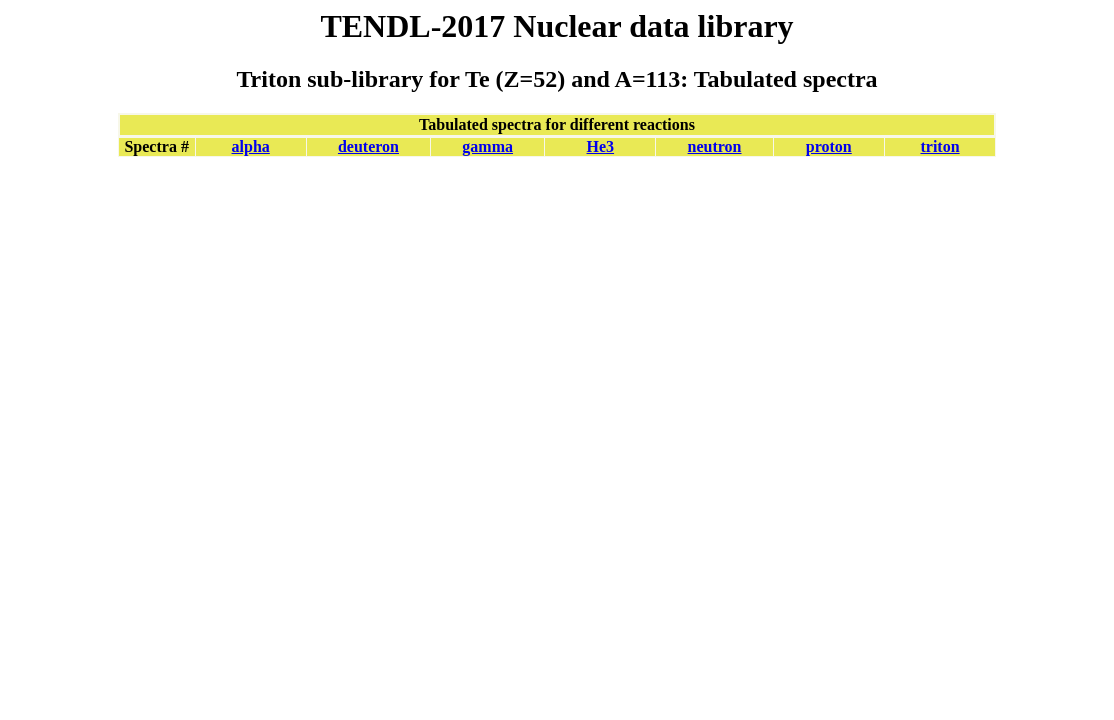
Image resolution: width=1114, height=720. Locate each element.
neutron (715, 146)
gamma (487, 146)
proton (829, 146)
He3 (601, 146)
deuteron (368, 146)
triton (939, 146)
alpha (251, 146)
